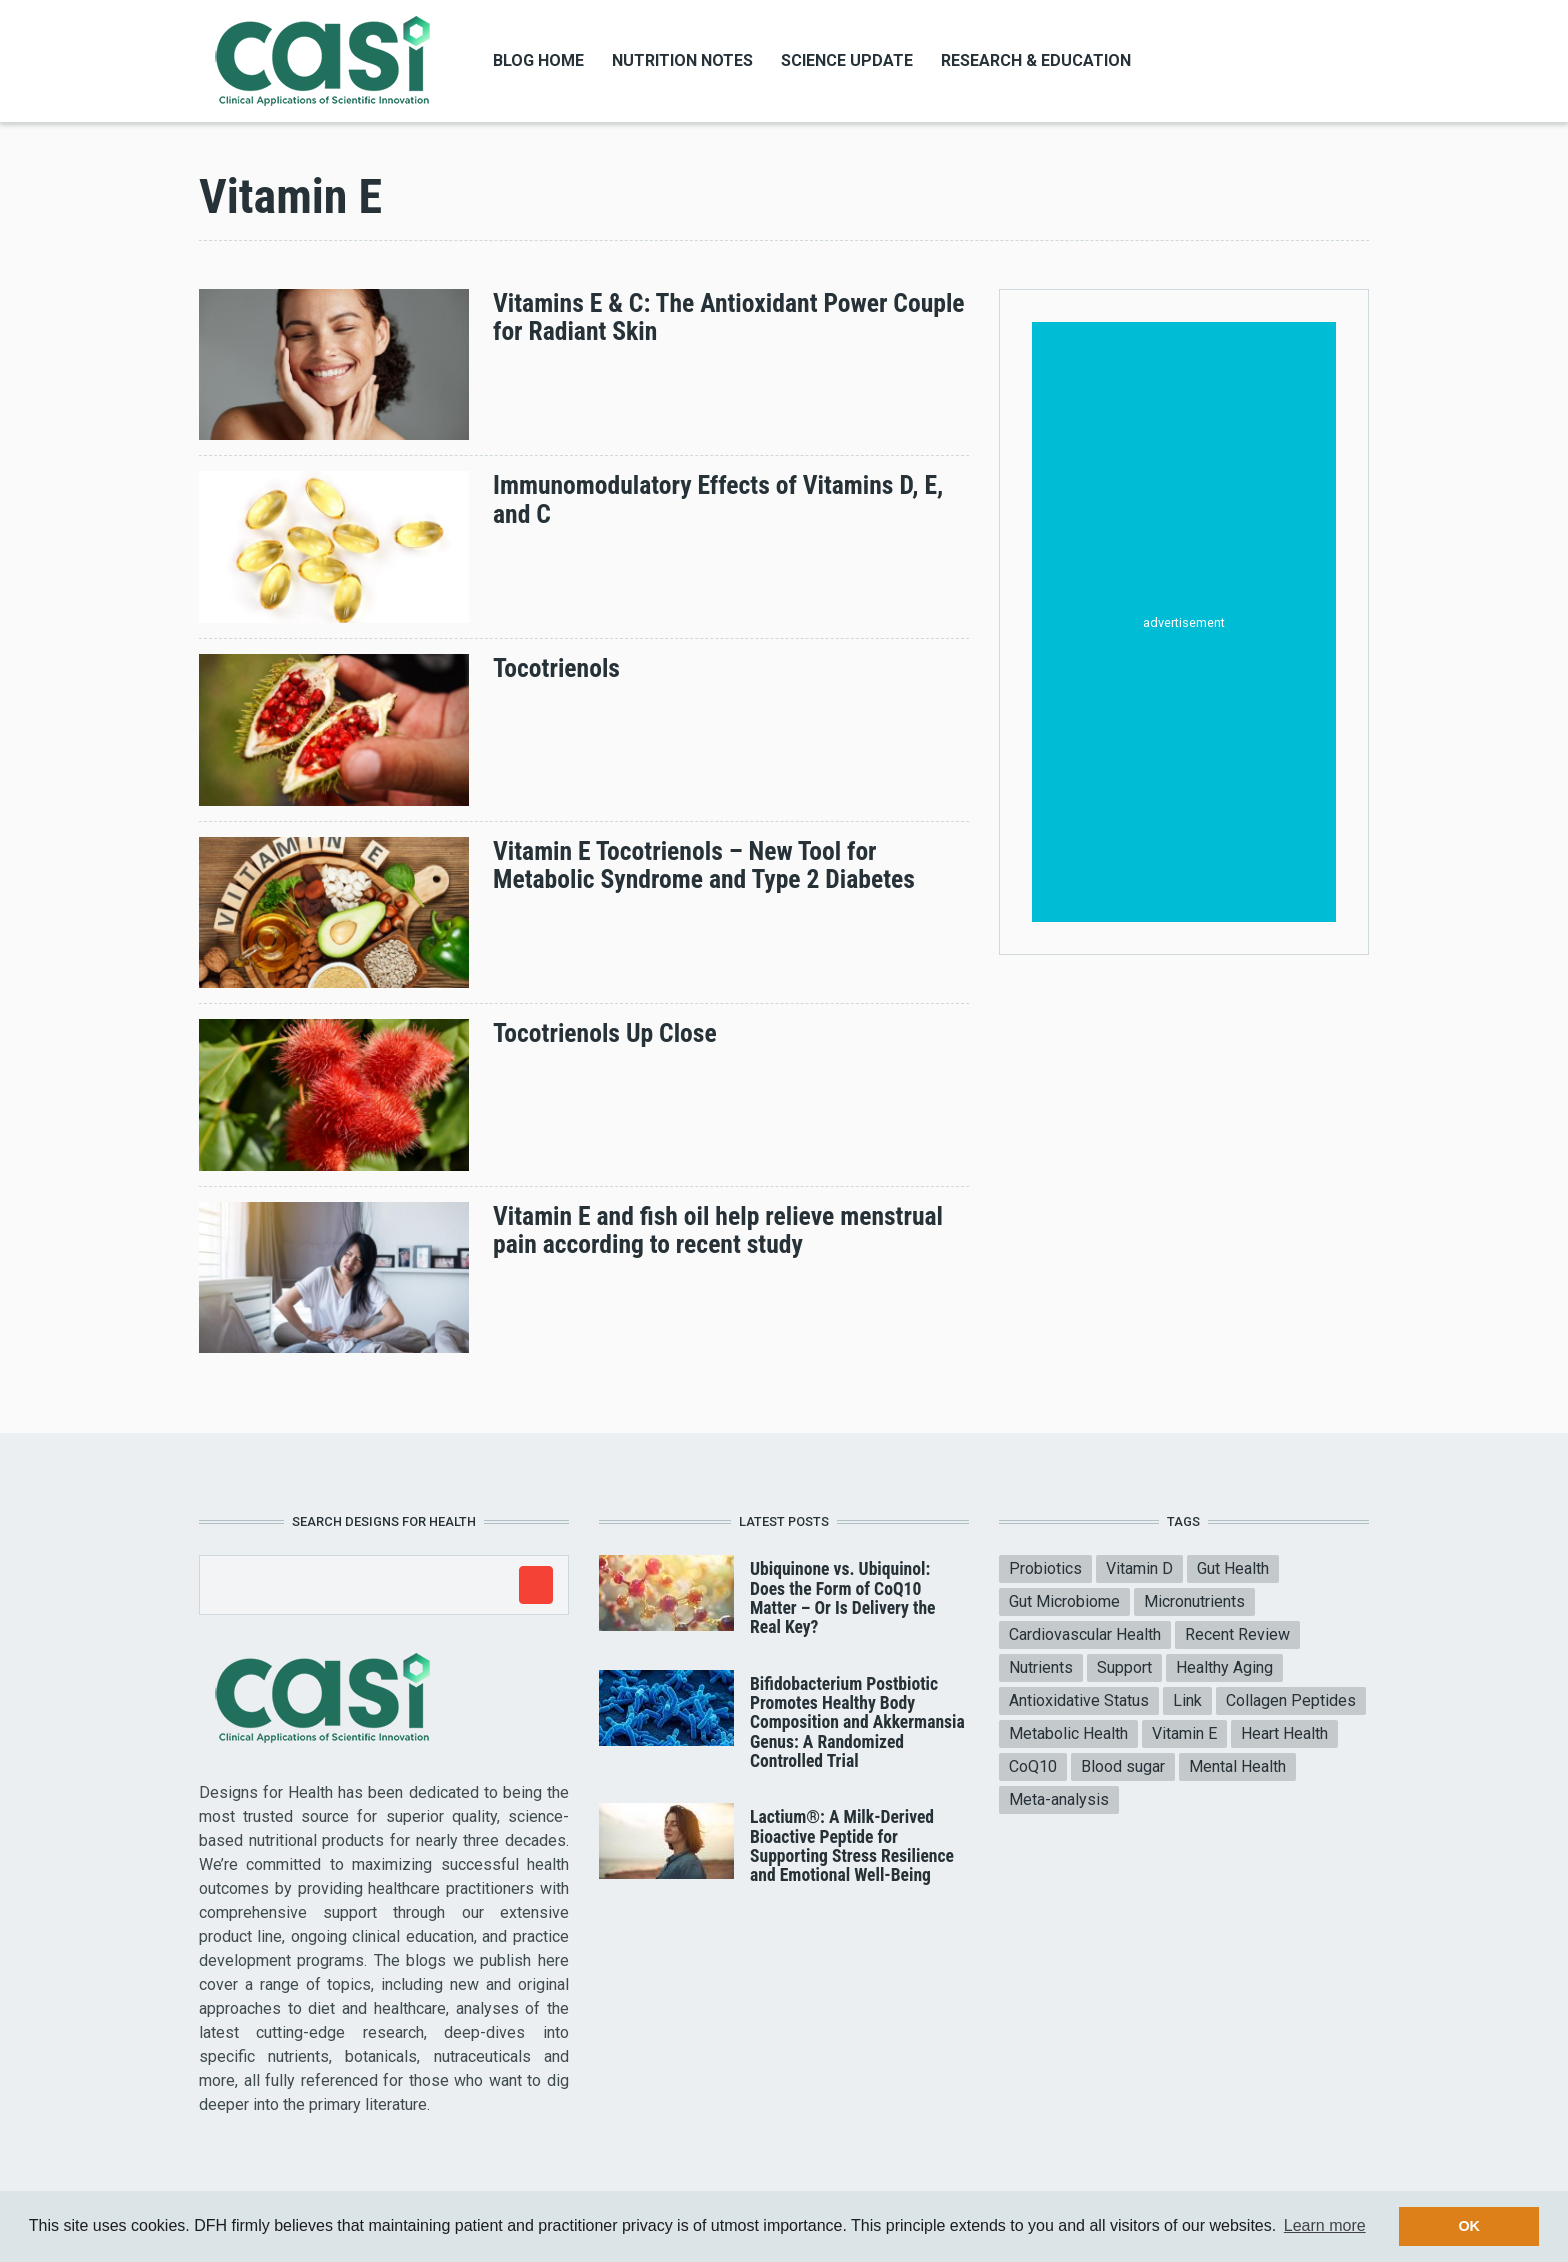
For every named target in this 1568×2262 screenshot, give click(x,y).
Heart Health (1284, 1733)
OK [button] (1469, 2226)
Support (1124, 1667)
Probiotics (1045, 1568)
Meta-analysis (1059, 1799)
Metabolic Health (1068, 1733)
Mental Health (1237, 1766)
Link (1187, 1700)
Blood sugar (1123, 1766)
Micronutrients (1194, 1601)
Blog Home (538, 60)
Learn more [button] (1325, 2225)
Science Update (847, 60)
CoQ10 (1033, 1766)
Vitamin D (1139, 1568)
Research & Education (1036, 60)
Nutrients (1041, 1667)
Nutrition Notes (682, 60)
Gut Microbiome (1064, 1601)
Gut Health (1233, 1568)
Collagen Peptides (1291, 1700)
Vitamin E (1184, 1733)
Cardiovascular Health (1085, 1634)
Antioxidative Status (1079, 1700)
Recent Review (1237, 1634)
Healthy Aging (1224, 1667)
